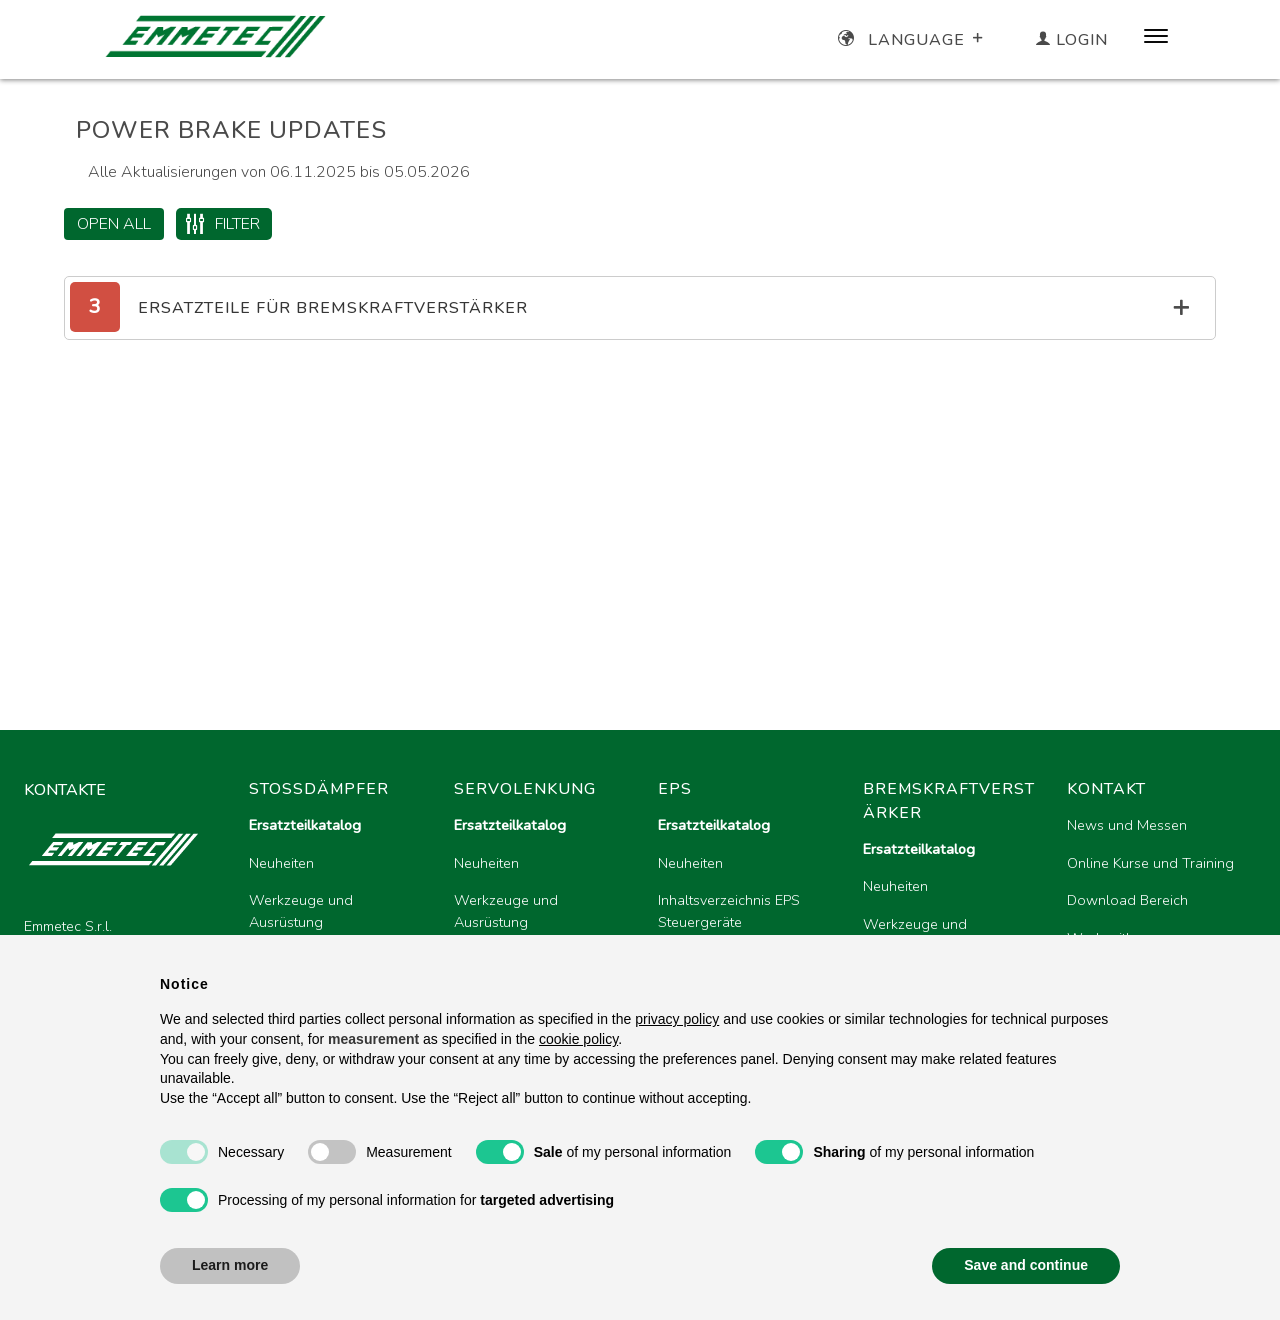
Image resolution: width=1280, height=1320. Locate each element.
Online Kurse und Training (1150, 863)
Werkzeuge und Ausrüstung (301, 911)
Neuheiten (281, 863)
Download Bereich (1127, 900)
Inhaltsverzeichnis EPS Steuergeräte (729, 911)
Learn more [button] (230, 1265)
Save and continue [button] (1026, 1265)
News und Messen (1127, 825)
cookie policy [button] (578, 1039)
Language (912, 40)
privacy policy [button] (677, 1019)
